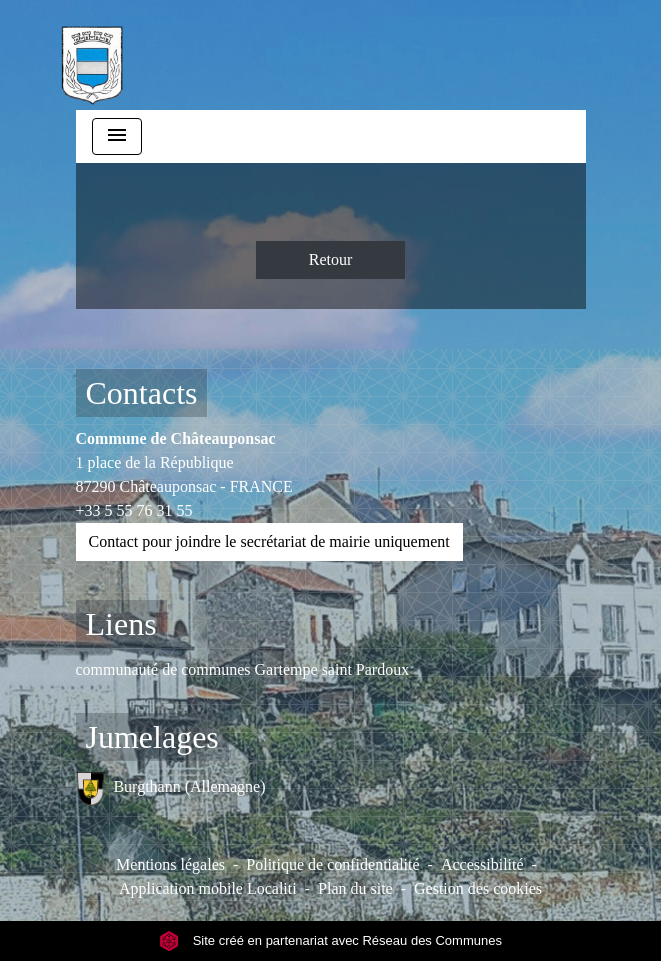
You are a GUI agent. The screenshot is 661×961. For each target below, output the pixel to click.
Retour (331, 259)
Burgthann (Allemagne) (171, 788)
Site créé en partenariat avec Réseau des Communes (330, 940)
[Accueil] (92, 55)
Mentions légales (170, 864)
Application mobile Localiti (208, 888)
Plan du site (355, 888)
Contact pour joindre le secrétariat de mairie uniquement (269, 541)
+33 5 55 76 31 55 (134, 510)
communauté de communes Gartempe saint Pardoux (243, 669)
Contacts (142, 393)
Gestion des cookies (478, 888)
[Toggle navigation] (117, 136)
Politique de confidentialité (332, 864)
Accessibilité (482, 864)
